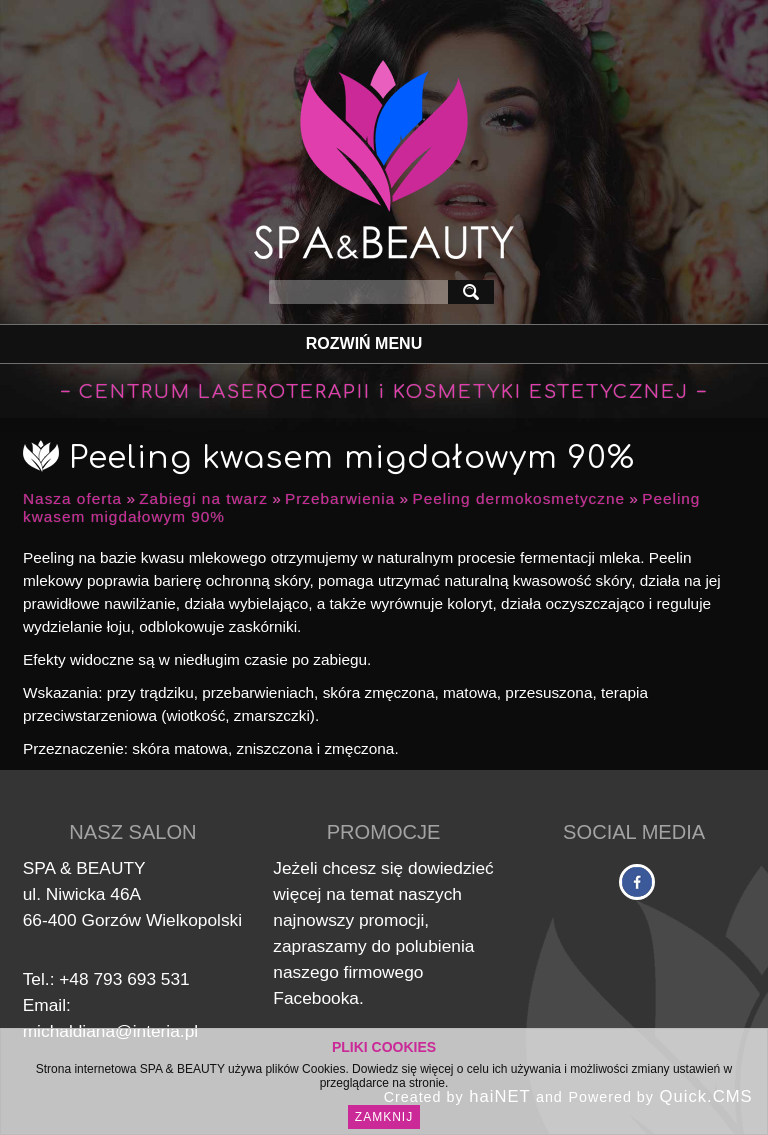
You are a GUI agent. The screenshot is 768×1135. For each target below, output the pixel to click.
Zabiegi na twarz (203, 498)
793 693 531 (141, 979)
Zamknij (384, 1117)
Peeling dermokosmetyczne (518, 498)
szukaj (475, 291)
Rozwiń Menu (364, 343)
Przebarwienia (340, 498)
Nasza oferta (72, 498)
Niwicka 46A (93, 894)
